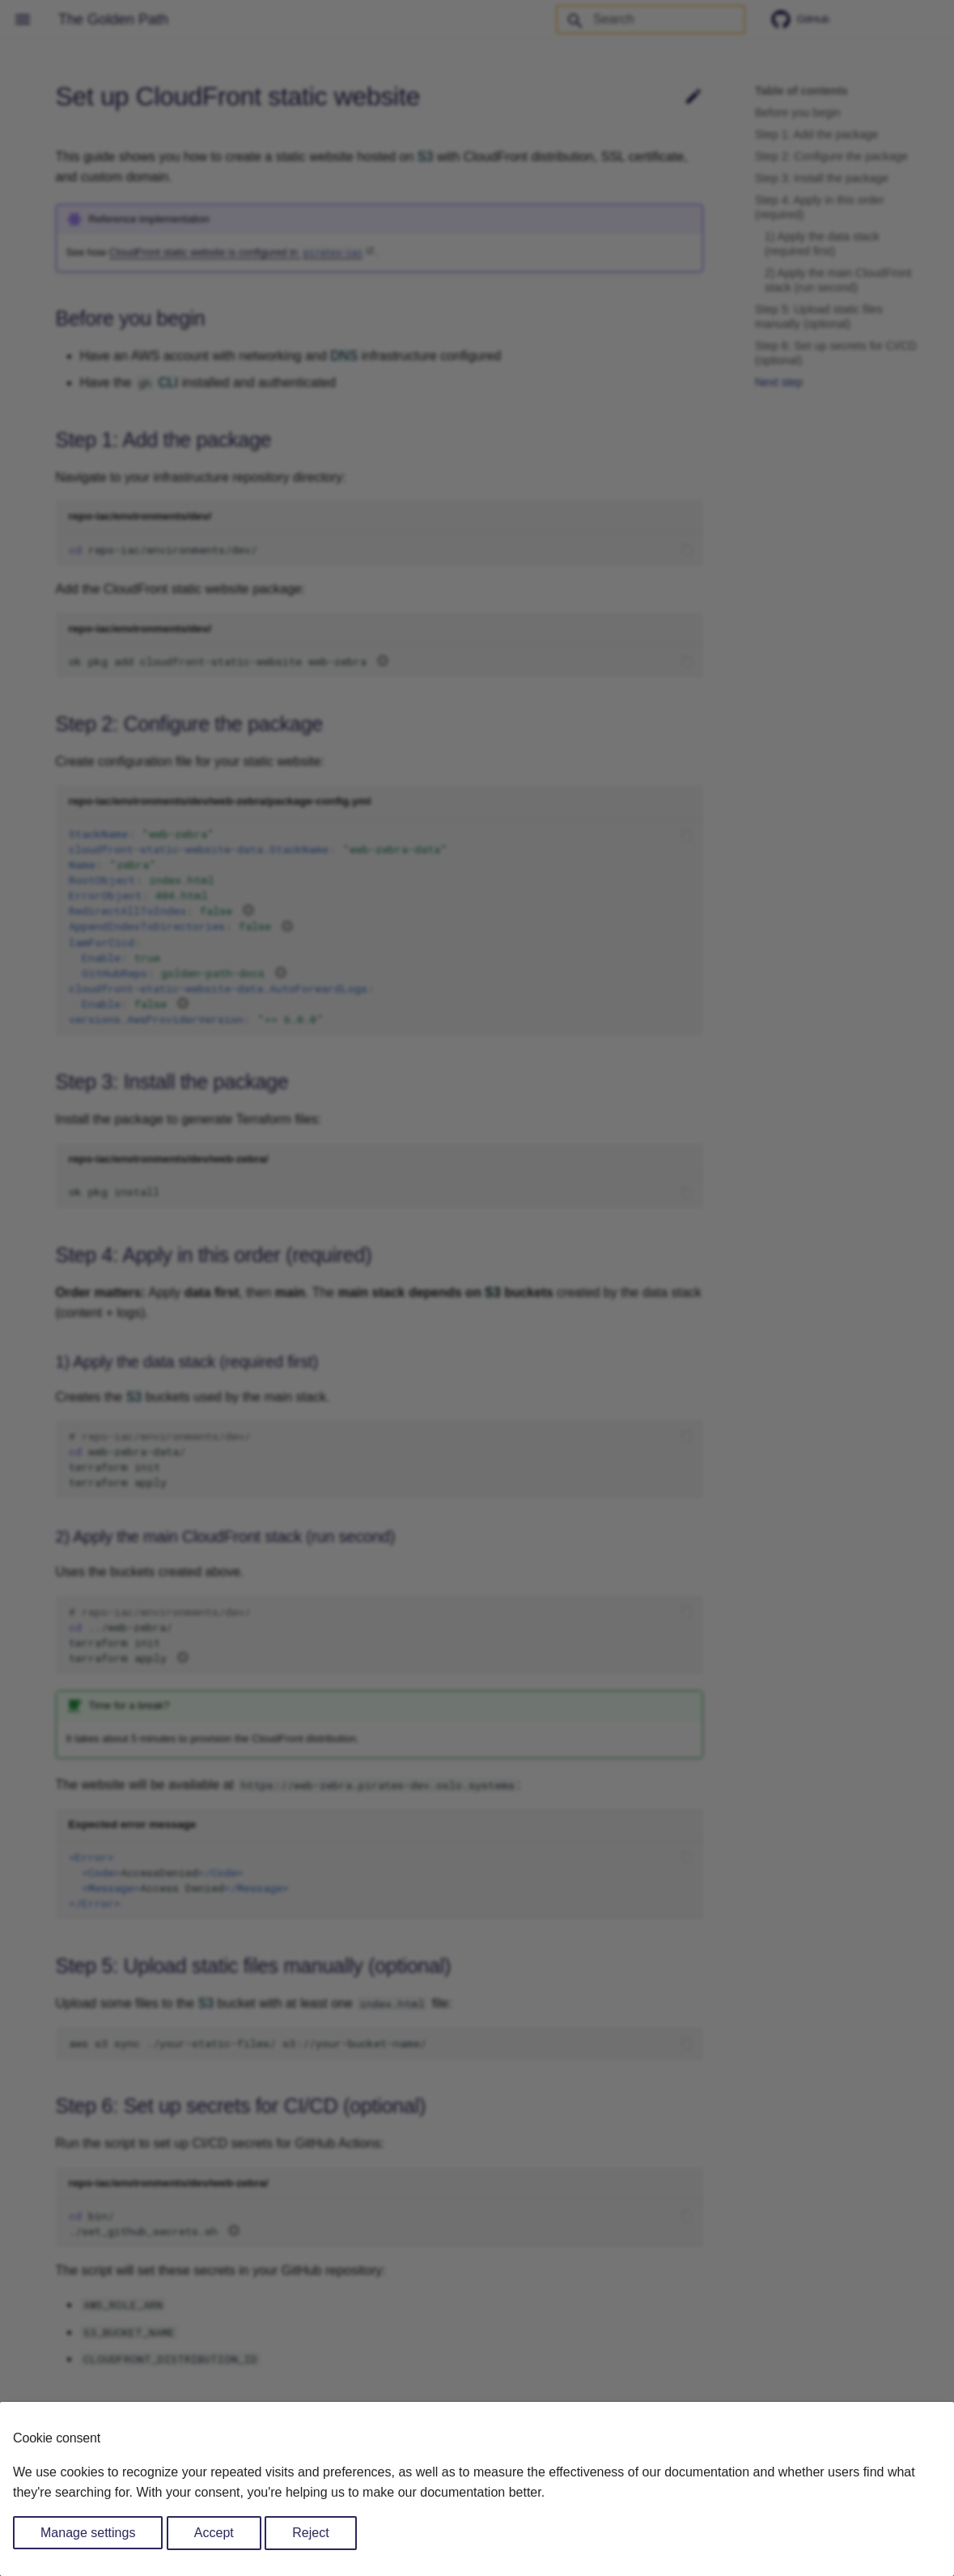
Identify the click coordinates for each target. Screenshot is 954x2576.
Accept (214, 2533)
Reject (310, 2533)
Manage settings (87, 2533)
